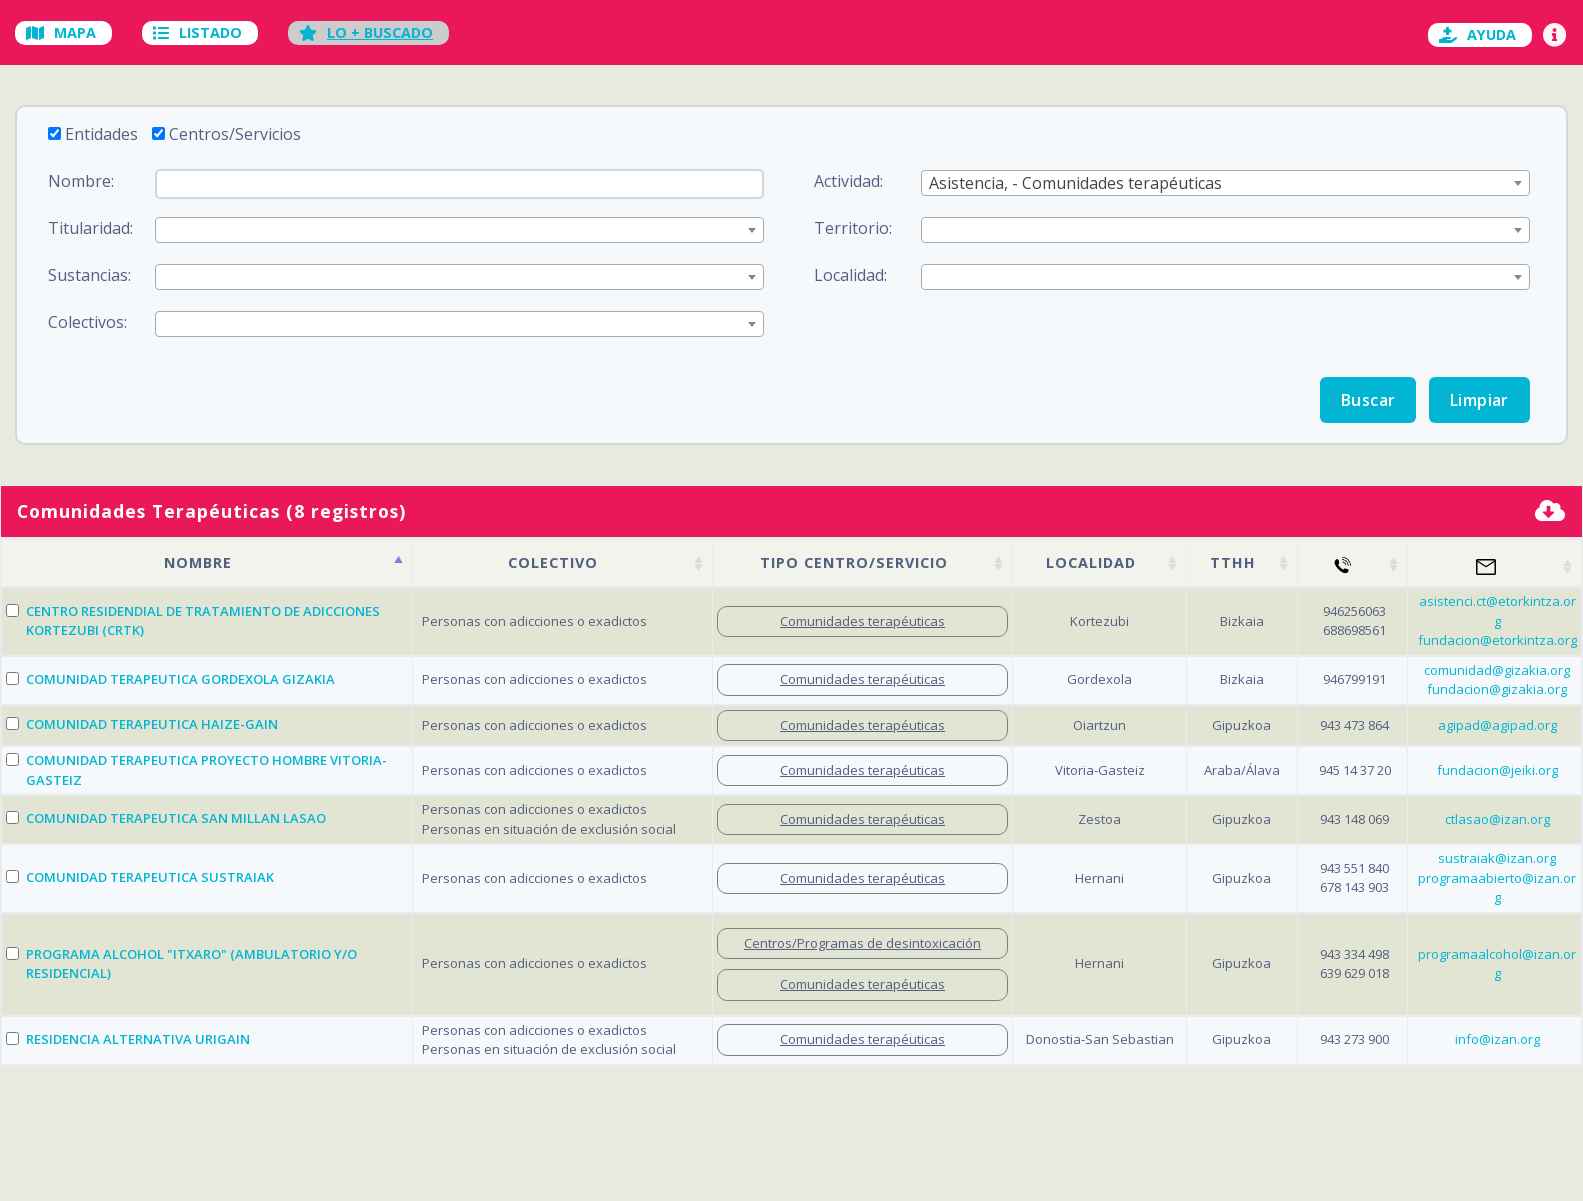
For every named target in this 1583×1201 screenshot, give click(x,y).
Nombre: (81, 181)
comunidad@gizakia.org (1497, 670)
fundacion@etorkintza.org (1497, 640)
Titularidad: (90, 228)
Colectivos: (87, 322)
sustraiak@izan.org (1497, 858)
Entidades (101, 134)
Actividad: (848, 181)
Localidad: (850, 275)
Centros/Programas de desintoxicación (862, 943)
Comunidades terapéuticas (862, 621)
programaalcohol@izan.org (1497, 964)
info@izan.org (1497, 1039)
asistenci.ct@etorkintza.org (1497, 611)
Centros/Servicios (235, 134)
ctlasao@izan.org (1497, 819)
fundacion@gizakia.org (1497, 689)
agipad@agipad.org (1497, 725)
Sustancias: (89, 275)
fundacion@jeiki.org (1497, 770)
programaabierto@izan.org (1497, 888)
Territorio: (853, 228)
